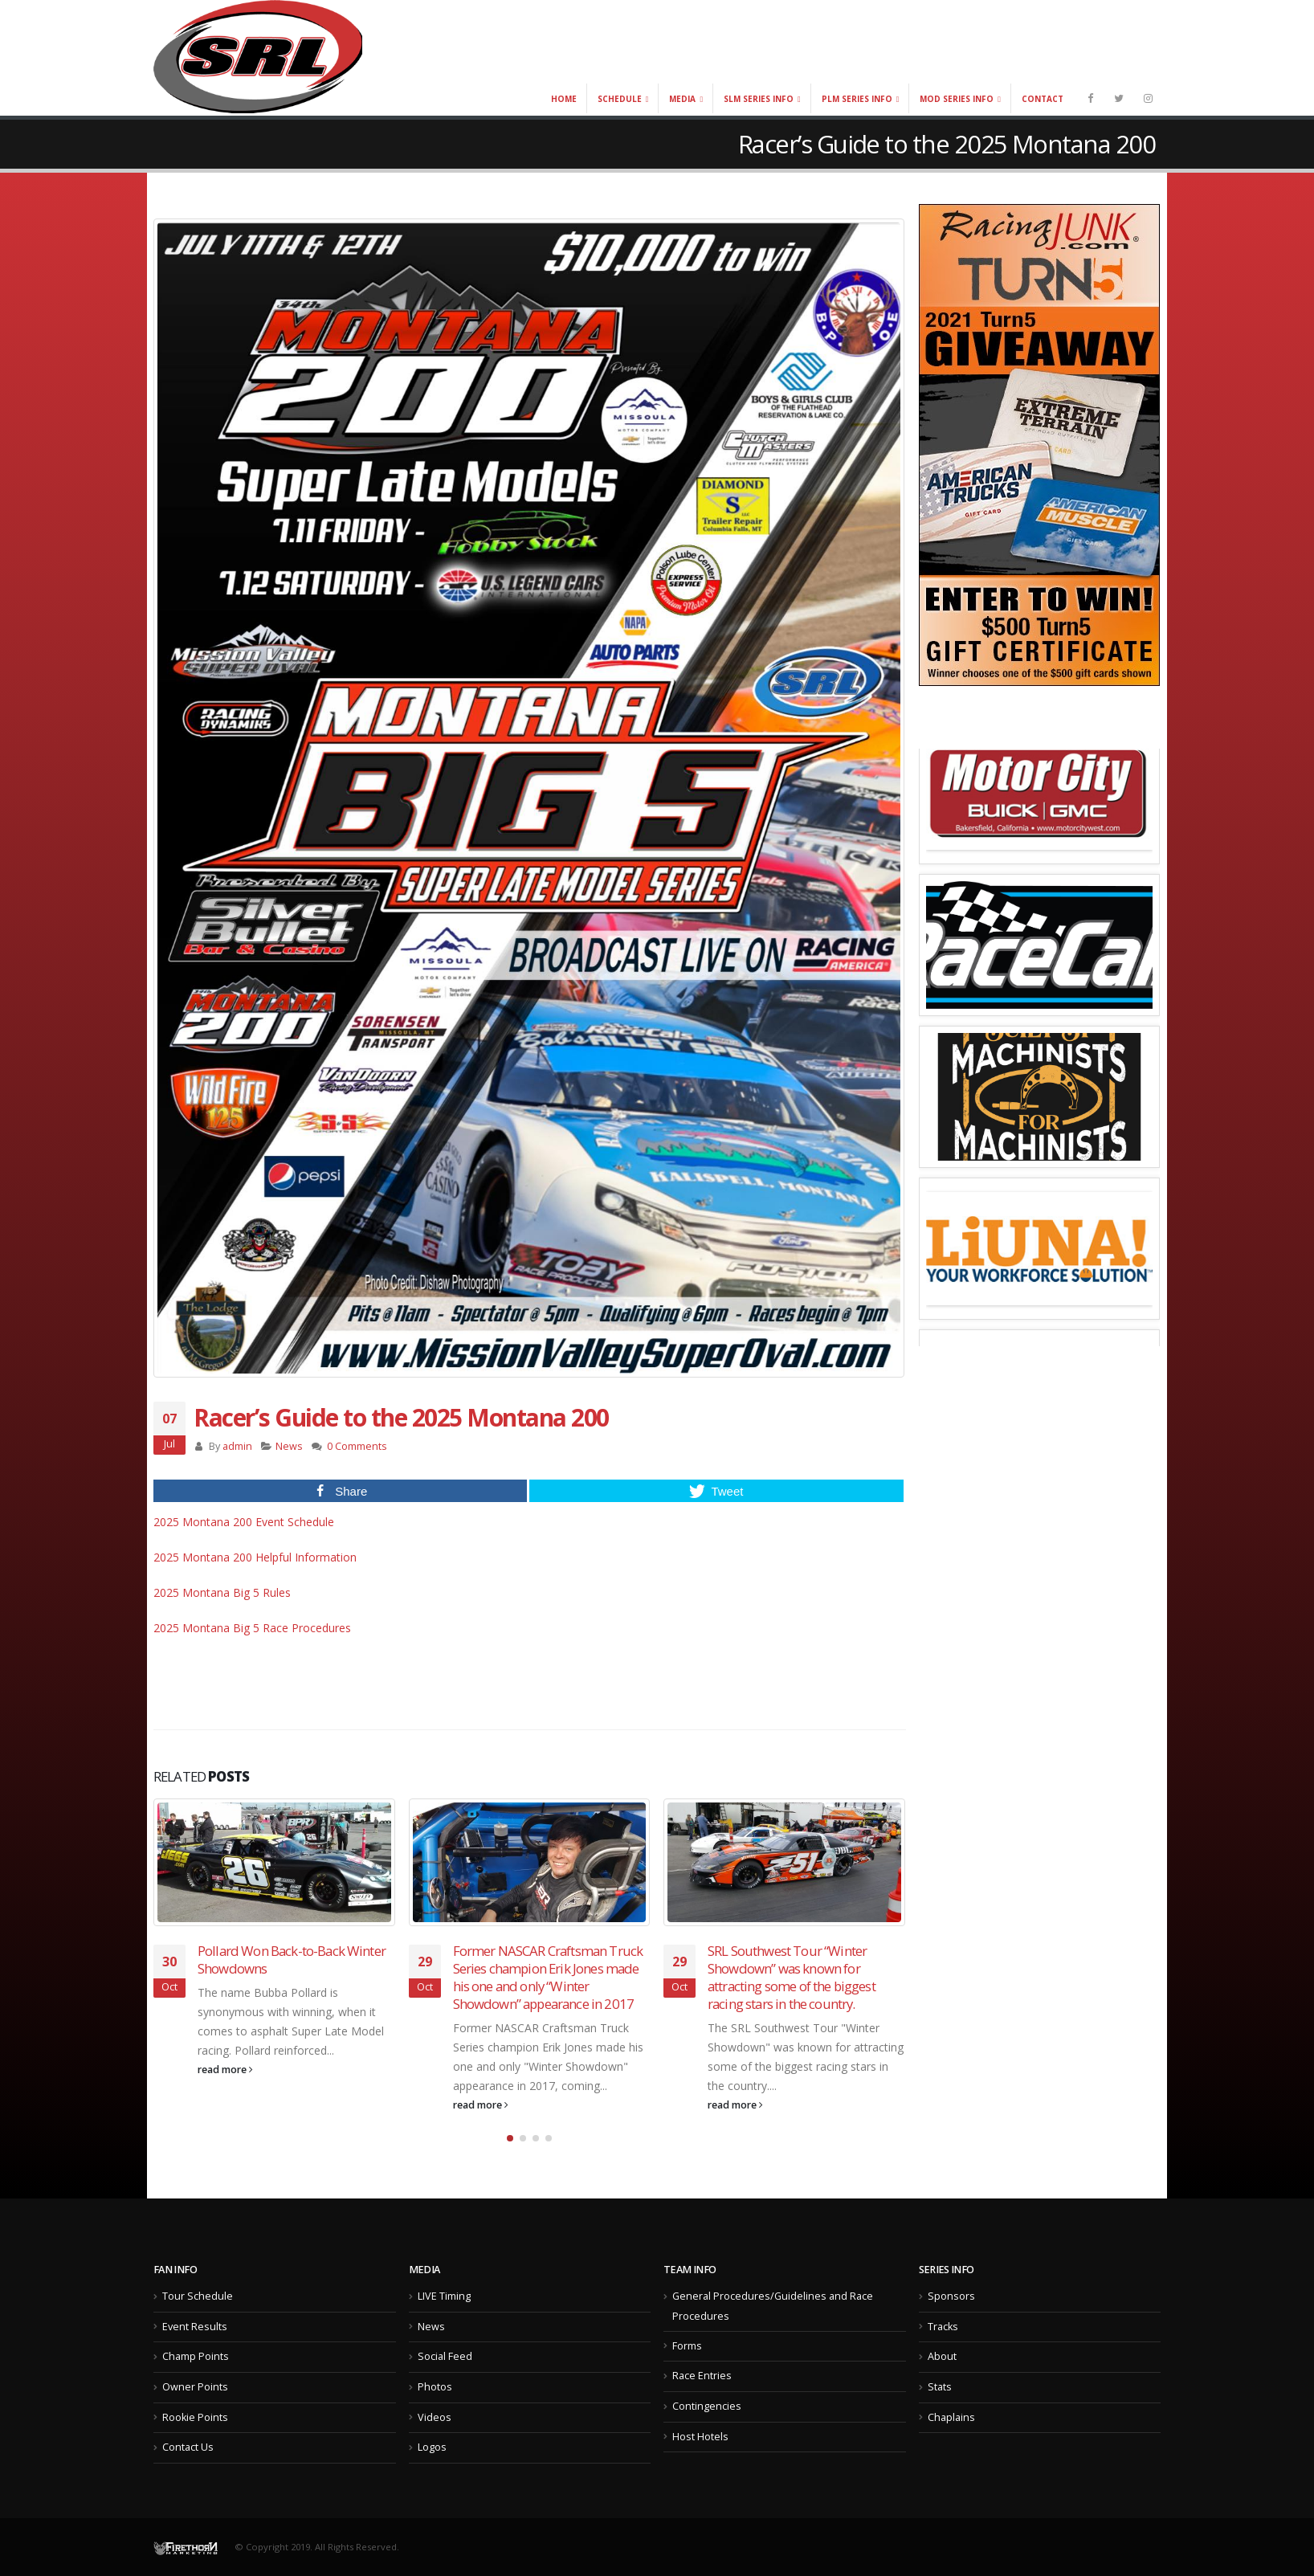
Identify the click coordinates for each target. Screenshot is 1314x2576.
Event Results (194, 2326)
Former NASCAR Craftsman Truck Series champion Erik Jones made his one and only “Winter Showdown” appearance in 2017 (548, 1976)
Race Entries (702, 2375)
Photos (435, 2387)
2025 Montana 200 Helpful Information (255, 1557)
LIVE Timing (444, 2296)
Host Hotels (700, 2436)
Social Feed (445, 2356)
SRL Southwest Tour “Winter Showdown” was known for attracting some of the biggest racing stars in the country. (791, 1976)
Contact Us (188, 2447)
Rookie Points (195, 2417)
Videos (434, 2417)
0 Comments (357, 1446)
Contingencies (706, 2406)
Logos (432, 2447)
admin (237, 1446)
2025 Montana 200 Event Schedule (243, 1521)
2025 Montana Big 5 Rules (222, 1592)
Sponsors (951, 2296)
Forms (687, 2346)
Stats (940, 2387)
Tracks (943, 2326)
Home (564, 98)
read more (225, 2069)
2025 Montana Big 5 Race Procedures (252, 1627)
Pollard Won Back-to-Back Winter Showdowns (292, 1959)
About (942, 2356)
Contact (1042, 98)
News (289, 1446)
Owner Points (195, 2387)
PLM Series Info (857, 98)
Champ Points (195, 2356)
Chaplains (951, 2417)
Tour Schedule (197, 2296)
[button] (510, 2138)
